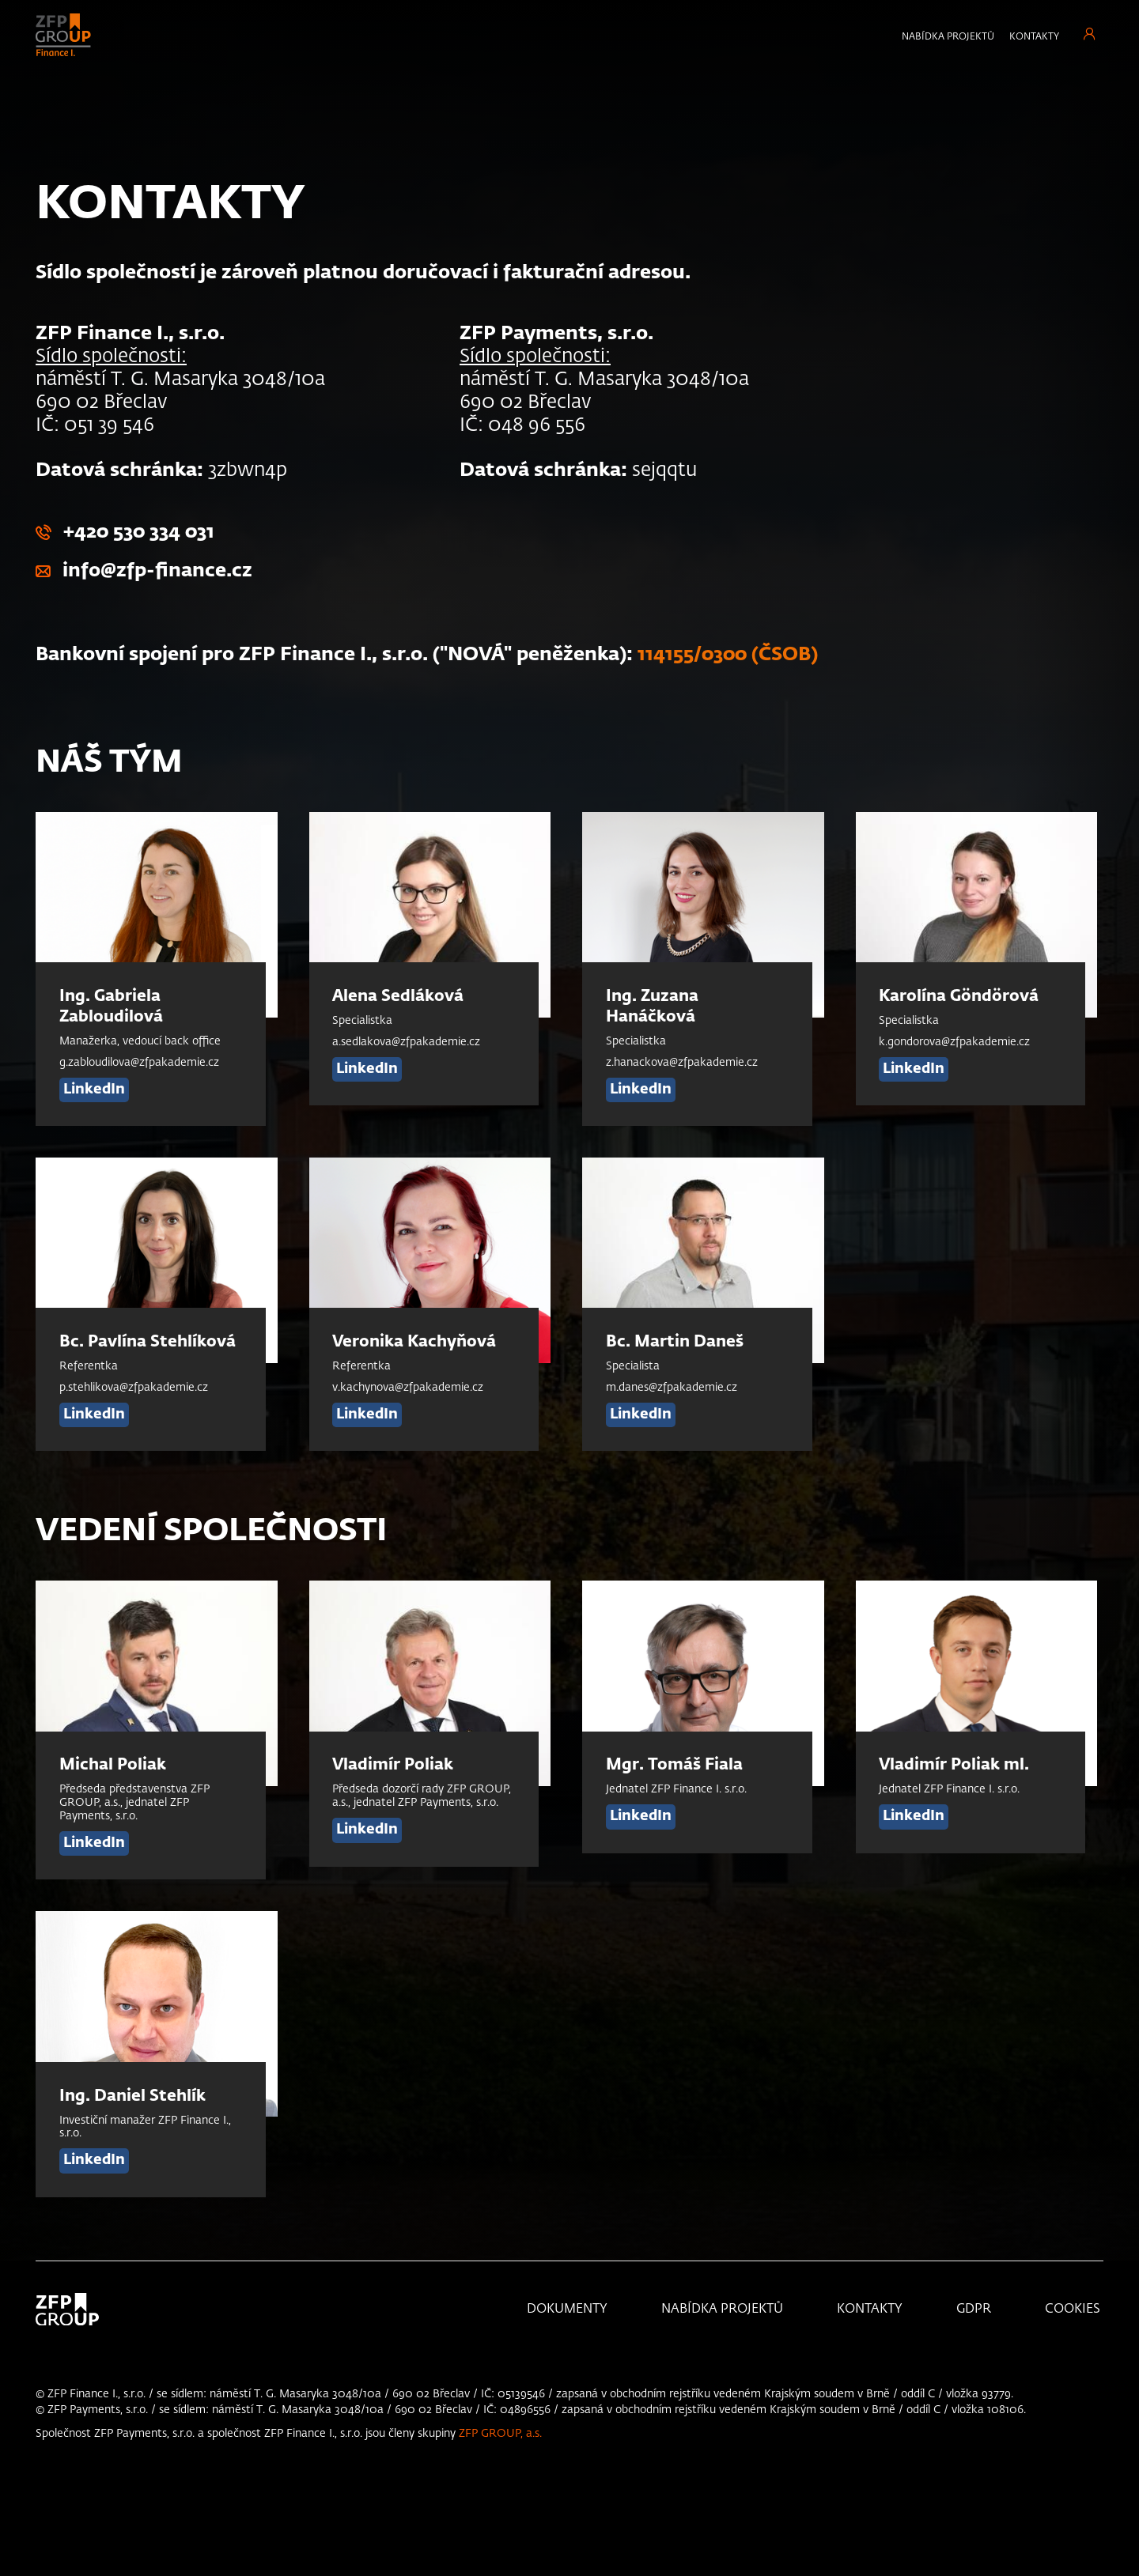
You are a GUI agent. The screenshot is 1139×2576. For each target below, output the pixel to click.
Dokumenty (567, 2309)
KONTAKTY (869, 2309)
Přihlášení (1089, 33)
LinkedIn (94, 1089)
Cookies (1072, 2309)
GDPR (973, 2309)
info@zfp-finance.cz (157, 570)
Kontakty (1034, 37)
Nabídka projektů (948, 37)
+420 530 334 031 (138, 532)
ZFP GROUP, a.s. (500, 2433)
